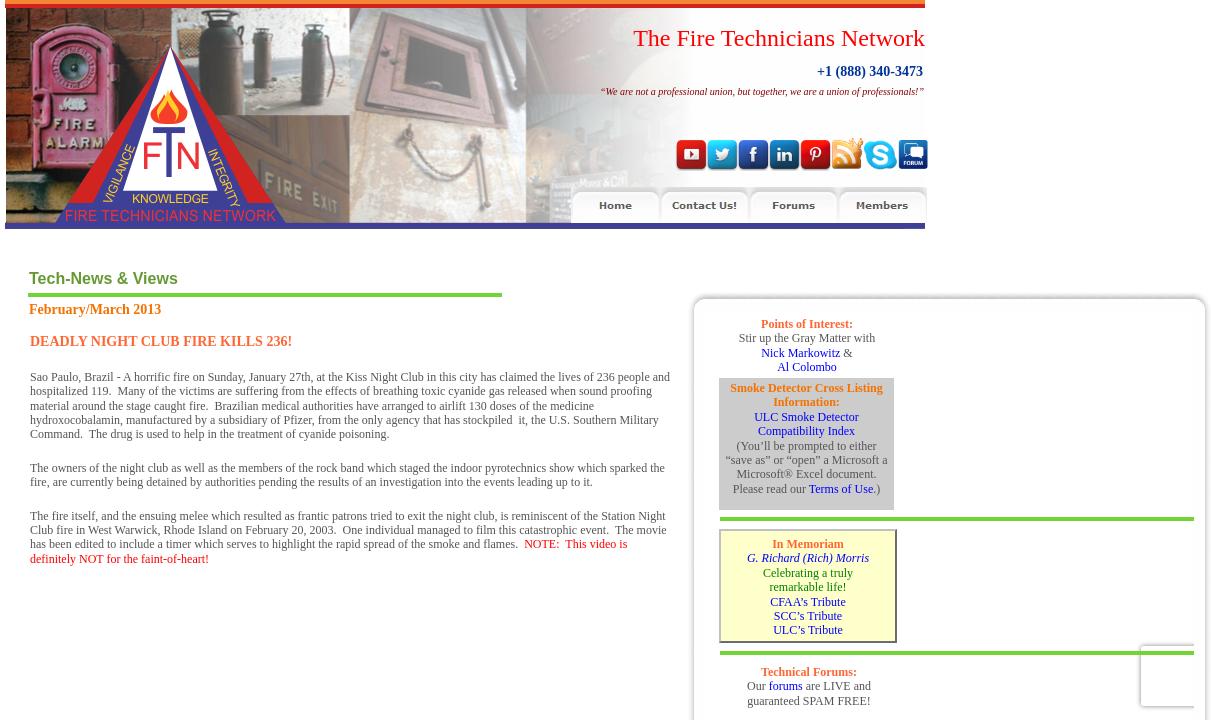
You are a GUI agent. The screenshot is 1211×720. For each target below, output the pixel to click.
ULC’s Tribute (808, 630)
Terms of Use (841, 489)
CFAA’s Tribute (807, 602)
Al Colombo (807, 367)
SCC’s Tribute (808, 616)
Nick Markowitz (800, 353)
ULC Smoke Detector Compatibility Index (806, 424)
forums (786, 686)
